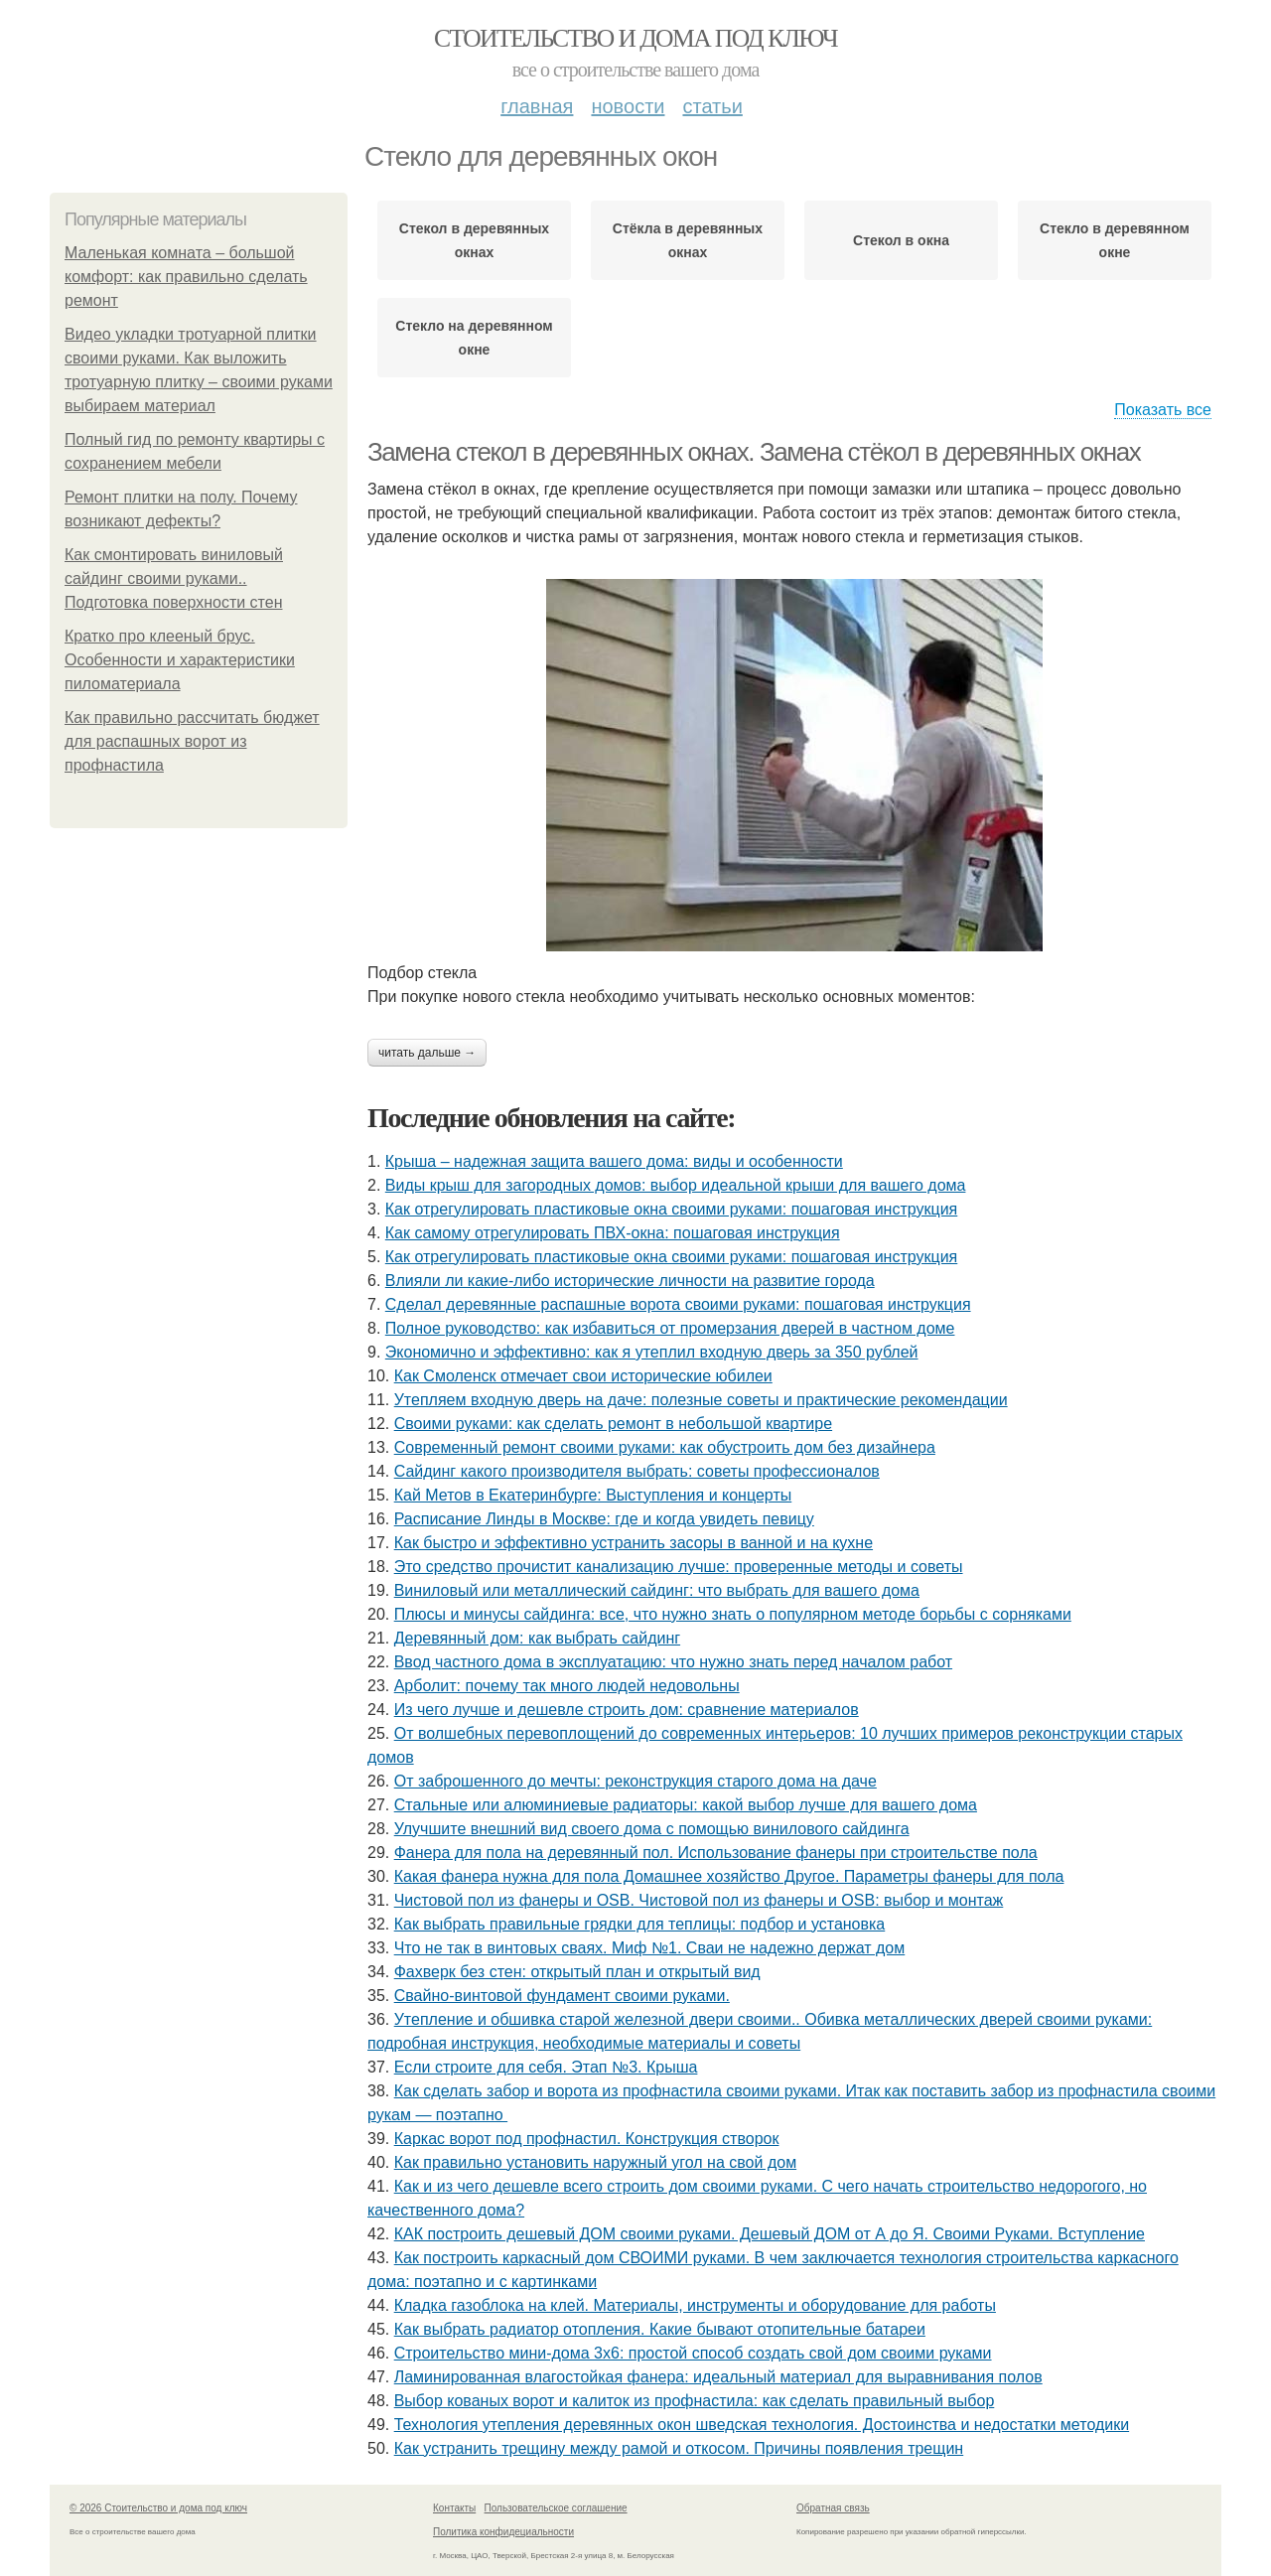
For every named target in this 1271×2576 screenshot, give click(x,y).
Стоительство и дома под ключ (635, 38)
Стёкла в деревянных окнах (688, 240)
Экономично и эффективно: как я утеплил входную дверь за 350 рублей (651, 1352)
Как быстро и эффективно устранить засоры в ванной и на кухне (633, 1542)
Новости (627, 106)
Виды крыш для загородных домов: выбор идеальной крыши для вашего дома (675, 1185)
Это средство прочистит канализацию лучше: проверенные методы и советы (678, 1566)
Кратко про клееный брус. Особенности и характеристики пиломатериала (180, 660)
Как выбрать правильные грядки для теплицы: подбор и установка (640, 1924)
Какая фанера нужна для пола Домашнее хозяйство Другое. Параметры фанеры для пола (729, 1876)
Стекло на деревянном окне (473, 338)
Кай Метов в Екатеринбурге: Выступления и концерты (593, 1495)
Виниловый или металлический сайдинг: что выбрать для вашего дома (656, 1590)
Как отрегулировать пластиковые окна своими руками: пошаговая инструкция (671, 1209)
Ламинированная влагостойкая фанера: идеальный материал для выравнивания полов (718, 2376)
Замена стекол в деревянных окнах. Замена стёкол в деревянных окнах (753, 452)
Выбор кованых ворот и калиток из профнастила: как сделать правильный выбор (694, 2400)
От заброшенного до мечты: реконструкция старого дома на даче (635, 1781)
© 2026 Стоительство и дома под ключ (158, 2508)
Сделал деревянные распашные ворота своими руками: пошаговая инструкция (678, 1304)
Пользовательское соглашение (556, 2508)
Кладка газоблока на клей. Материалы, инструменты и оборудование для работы (695, 2305)
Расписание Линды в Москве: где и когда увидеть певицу (604, 1518)
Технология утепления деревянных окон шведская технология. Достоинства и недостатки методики (761, 2424)
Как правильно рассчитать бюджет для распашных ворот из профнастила (192, 741)
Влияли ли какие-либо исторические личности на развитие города (630, 1280)
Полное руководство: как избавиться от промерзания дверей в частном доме (670, 1328)
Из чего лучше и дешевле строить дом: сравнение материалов (626, 1709)
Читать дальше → (427, 1053)
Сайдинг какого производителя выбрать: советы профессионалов (637, 1471)
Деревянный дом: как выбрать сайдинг (537, 1638)
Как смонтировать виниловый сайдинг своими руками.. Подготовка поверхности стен (174, 578)
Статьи (712, 106)
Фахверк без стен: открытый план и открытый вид (577, 1971)
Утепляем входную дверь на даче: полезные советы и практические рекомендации (701, 1399)
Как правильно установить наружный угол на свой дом (595, 2162)
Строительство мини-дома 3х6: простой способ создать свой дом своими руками (693, 2353)
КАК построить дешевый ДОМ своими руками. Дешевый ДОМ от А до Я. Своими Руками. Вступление (769, 2233)
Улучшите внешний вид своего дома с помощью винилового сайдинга (652, 1828)
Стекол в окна (901, 240)
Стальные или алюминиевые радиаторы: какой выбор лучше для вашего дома (685, 1804)
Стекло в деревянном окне (1115, 240)
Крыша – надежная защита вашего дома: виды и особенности (614, 1161)
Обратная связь (833, 2508)
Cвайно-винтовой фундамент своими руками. (562, 1995)
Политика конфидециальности (503, 2531)
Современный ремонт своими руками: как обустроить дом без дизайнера (664, 1447)
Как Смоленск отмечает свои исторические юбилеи (583, 1375)
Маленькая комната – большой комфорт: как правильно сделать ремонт (186, 276)
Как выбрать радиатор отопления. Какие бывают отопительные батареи (659, 2329)
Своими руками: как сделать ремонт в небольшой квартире (613, 1423)
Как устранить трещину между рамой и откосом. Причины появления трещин (679, 2448)
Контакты (454, 2508)
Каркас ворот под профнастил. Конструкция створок (586, 2138)
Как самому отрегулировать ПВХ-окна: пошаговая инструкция (612, 1232)
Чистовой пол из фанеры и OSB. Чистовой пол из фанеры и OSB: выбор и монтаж (699, 1900)
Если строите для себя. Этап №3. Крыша (546, 2067)
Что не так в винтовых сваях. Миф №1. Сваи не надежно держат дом (650, 1947)
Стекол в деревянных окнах (474, 240)
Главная (536, 106)
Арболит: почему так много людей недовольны (567, 1685)
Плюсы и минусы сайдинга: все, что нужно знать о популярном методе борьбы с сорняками (732, 1614)
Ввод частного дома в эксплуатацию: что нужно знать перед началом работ (673, 1661)
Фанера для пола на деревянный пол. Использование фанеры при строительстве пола (716, 1852)
